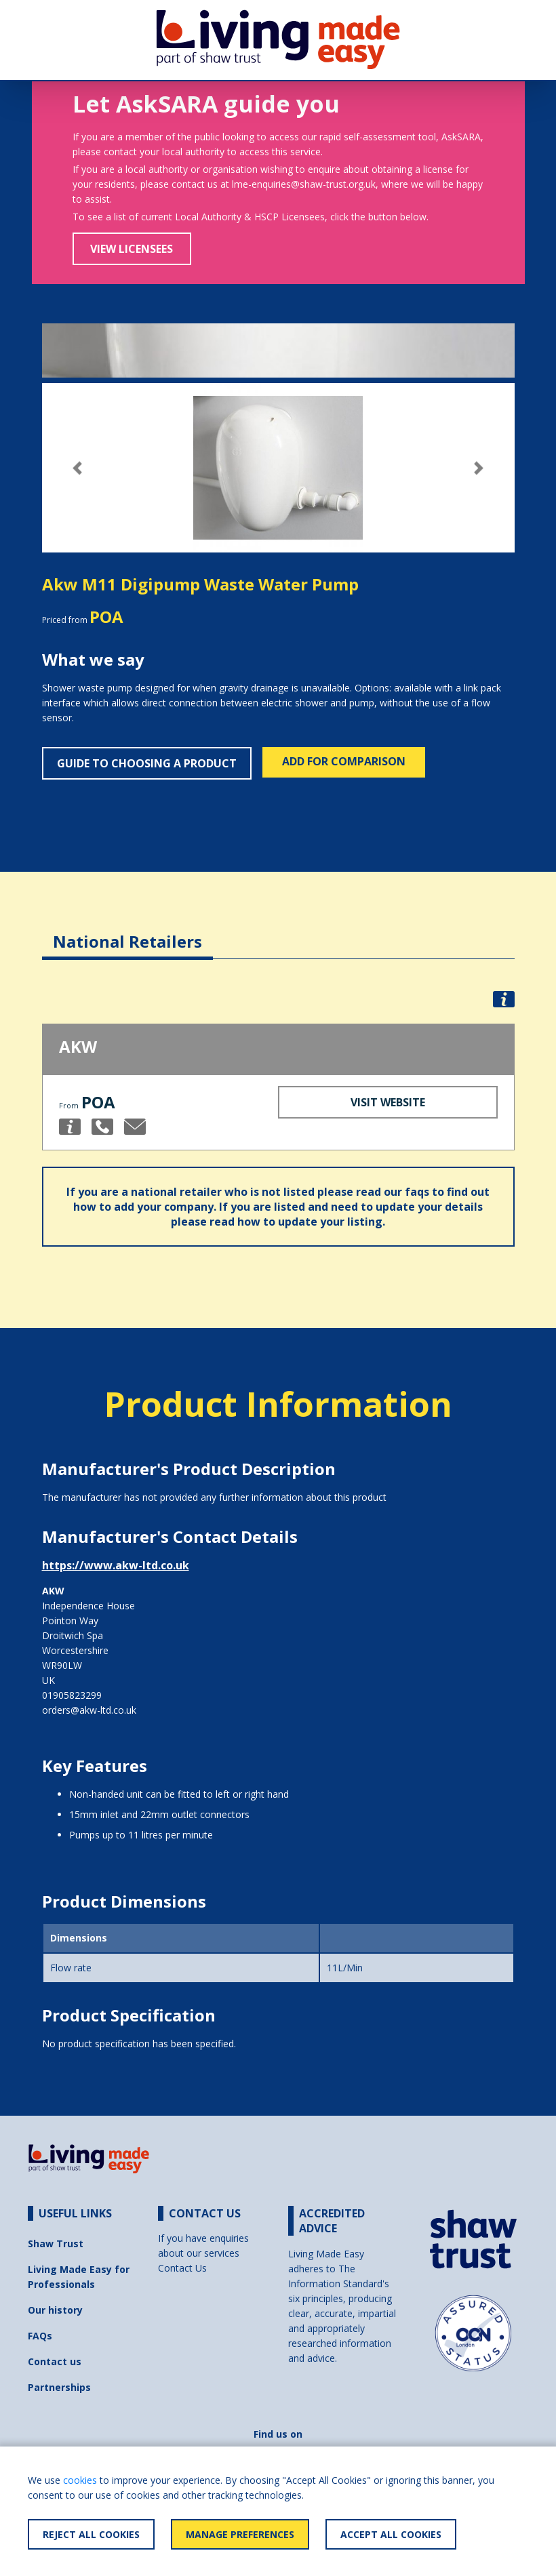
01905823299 (72, 1695)
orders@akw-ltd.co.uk (89, 1710)
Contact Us (182, 2267)
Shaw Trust (55, 2243)
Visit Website (388, 1102)
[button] (77, 468)
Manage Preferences (240, 2534)
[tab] (127, 931)
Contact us (54, 2361)
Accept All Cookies (390, 2534)
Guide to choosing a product (147, 763)
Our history (55, 2309)
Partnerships (59, 2387)
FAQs (40, 2335)
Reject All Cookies (91, 2534)
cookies (80, 2480)
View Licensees (131, 248)
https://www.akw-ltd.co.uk (115, 1565)
